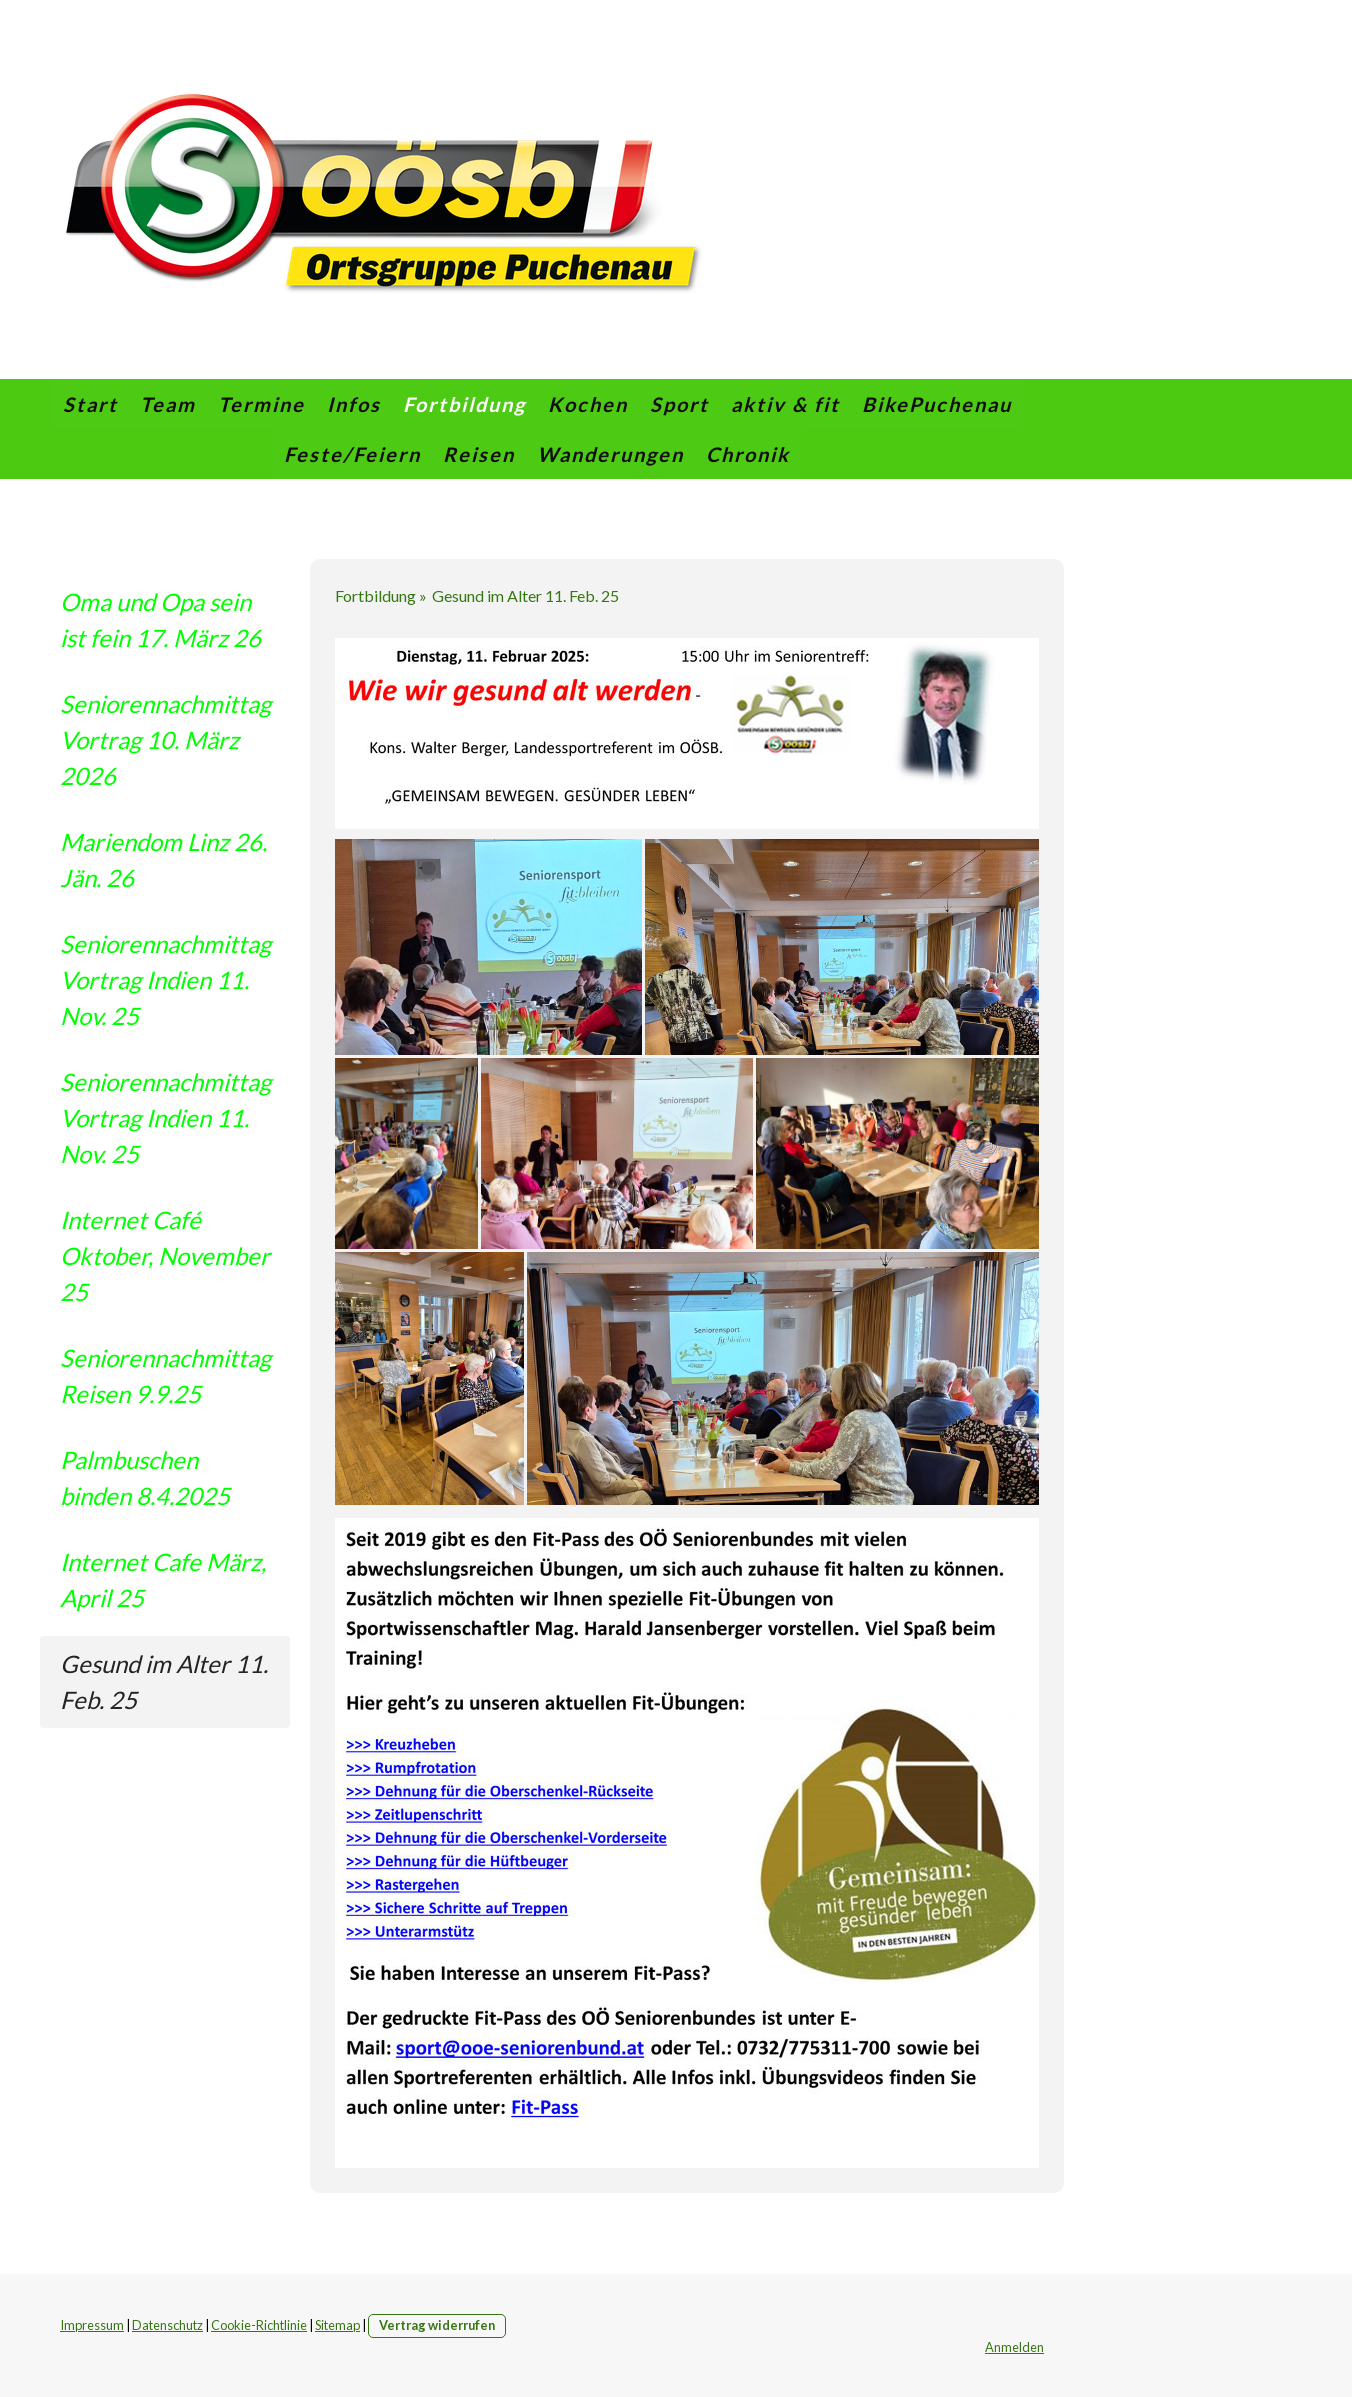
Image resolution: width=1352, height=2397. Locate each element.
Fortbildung (464, 404)
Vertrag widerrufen (437, 2325)
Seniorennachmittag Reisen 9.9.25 (165, 1375)
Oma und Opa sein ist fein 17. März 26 (160, 619)
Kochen (588, 404)
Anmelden (1014, 2347)
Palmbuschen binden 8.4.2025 (145, 1477)
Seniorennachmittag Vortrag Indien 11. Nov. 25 (165, 979)
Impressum (92, 2325)
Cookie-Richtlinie (259, 2325)
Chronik (748, 454)
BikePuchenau (937, 404)
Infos (354, 404)
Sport (679, 404)
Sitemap (337, 2325)
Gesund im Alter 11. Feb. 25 (164, 1681)
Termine (261, 404)
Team (168, 404)
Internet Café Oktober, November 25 (165, 1255)
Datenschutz (167, 2325)
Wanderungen (610, 454)
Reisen (479, 454)
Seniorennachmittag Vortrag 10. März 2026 (165, 739)
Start (90, 404)
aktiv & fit (785, 404)
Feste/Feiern (352, 454)
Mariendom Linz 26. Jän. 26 (163, 859)
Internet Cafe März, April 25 (163, 1579)
